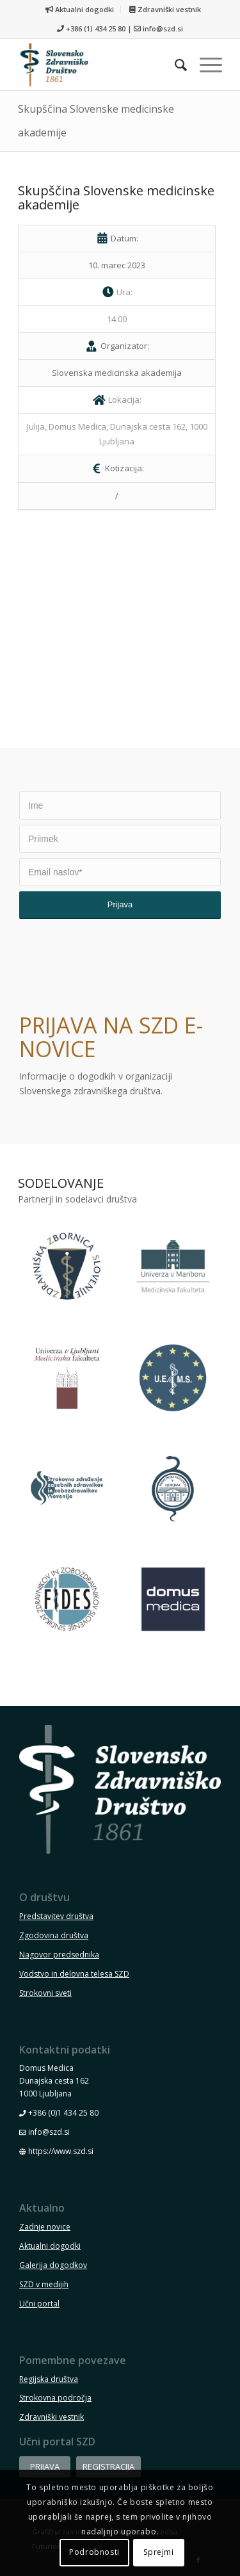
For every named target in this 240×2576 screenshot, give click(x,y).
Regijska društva (48, 2379)
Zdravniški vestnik (165, 9)
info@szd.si (163, 28)
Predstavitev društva (56, 1916)
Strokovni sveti (45, 1993)
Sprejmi (158, 2552)
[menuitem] (80, 9)
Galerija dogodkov (53, 2265)
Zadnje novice (44, 2226)
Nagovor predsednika (59, 1954)
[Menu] (204, 64)
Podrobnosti (94, 2552)
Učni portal (39, 2303)
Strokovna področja (55, 2397)
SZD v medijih (43, 2284)
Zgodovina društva (53, 1935)
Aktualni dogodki (79, 9)
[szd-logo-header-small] (99, 64)
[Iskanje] (174, 64)
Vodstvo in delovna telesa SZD (74, 1973)
